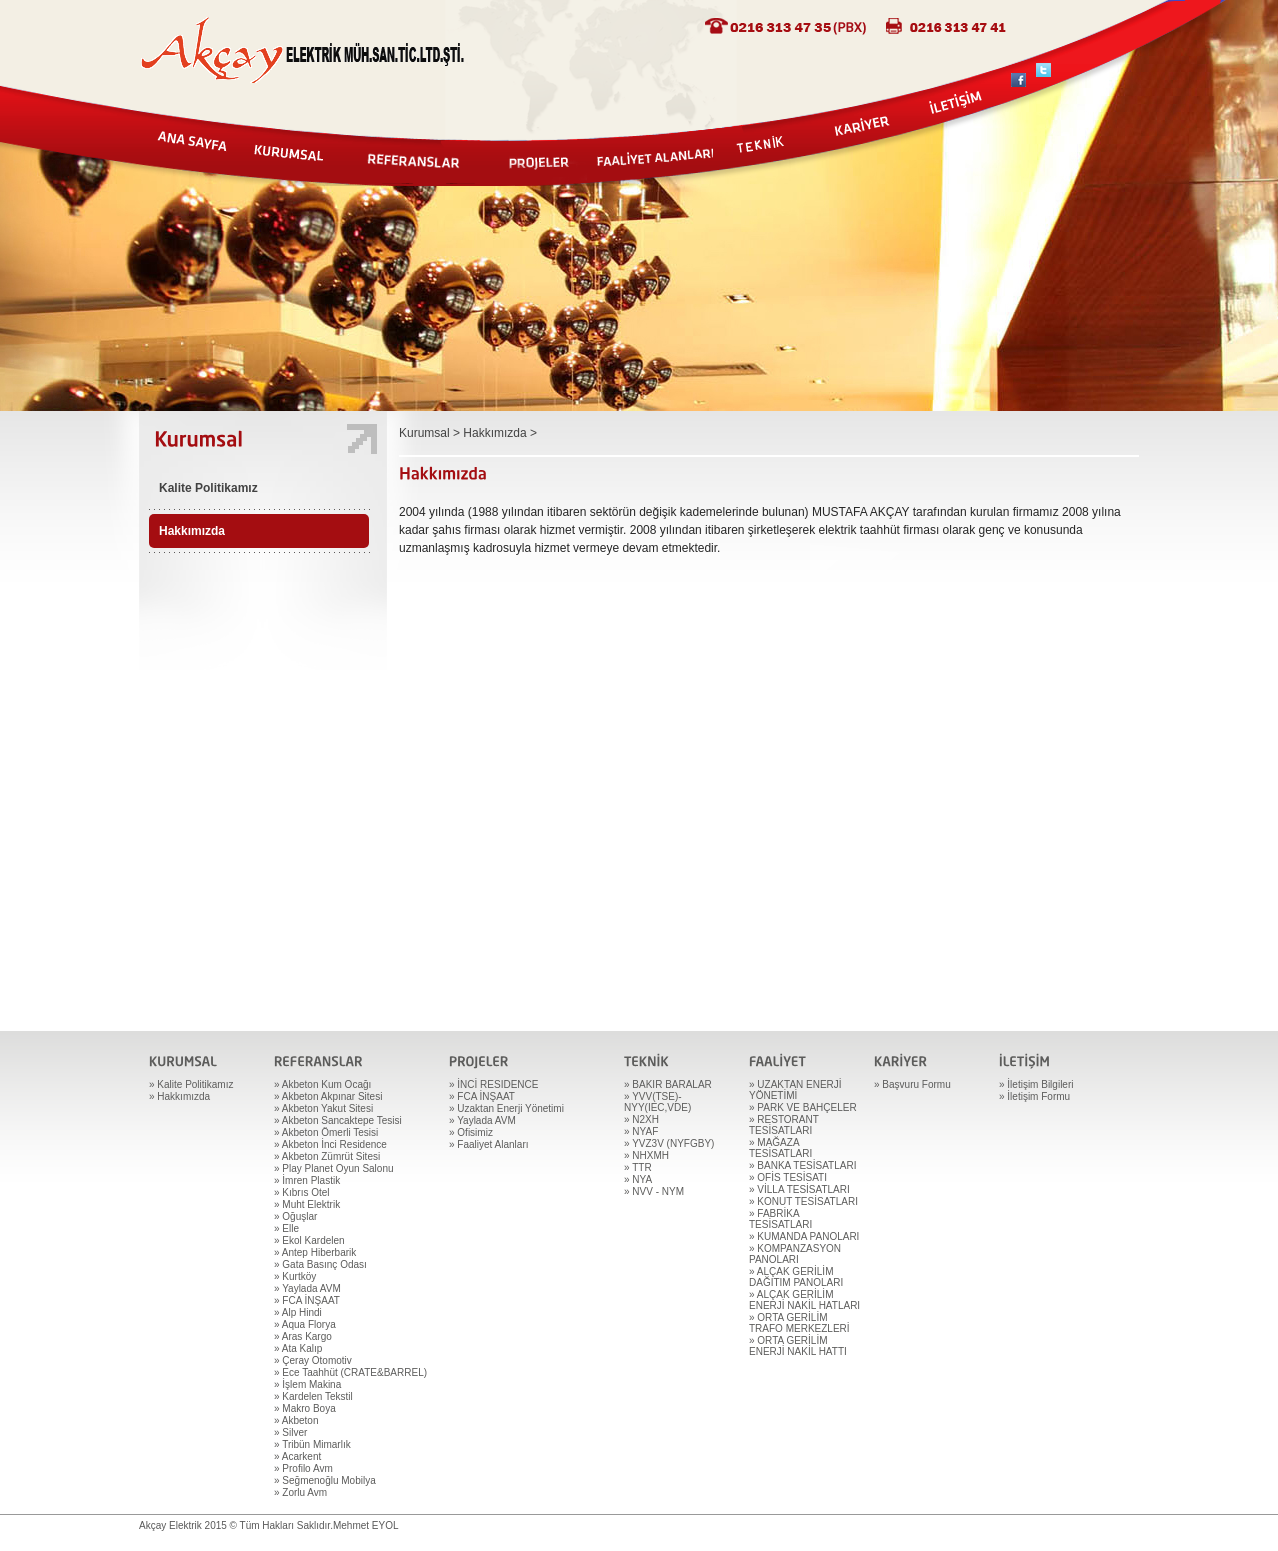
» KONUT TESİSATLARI (803, 1201)
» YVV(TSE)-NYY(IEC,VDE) (657, 1102)
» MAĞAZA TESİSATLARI (780, 1148)
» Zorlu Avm (300, 1492)
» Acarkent (297, 1456)
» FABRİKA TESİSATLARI (780, 1219)
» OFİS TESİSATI (788, 1177)
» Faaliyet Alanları (489, 1144)
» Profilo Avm (303, 1468)
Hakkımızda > (500, 433)
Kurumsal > (431, 433)
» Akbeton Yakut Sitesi (323, 1108)
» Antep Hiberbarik (315, 1252)
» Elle (286, 1228)
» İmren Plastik (307, 1180)
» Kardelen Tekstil (313, 1396)
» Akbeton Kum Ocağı (322, 1084)
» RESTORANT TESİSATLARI (784, 1125)
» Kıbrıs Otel (302, 1192)
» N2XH (641, 1119)
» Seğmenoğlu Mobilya (325, 1480)
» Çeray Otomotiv (313, 1360)
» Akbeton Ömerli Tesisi (326, 1132)
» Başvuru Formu (912, 1084)
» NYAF (641, 1131)
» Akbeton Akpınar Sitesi (328, 1096)
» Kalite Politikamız (191, 1084)
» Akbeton (296, 1420)
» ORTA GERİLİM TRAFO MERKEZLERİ (799, 1323)
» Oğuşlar (295, 1216)
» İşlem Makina (307, 1384)
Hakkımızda (192, 531)
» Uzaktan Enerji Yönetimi (506, 1108)
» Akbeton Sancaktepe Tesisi (338, 1120)
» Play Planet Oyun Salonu (334, 1168)
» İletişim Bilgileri (1036, 1084)
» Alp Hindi (298, 1312)
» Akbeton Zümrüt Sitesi (327, 1156)
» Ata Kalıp (298, 1348)
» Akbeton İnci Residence (330, 1144)
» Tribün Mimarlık (312, 1444)
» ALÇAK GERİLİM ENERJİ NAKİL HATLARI (804, 1300)
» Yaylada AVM (307, 1288)
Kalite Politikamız (208, 488)
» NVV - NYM (654, 1191)
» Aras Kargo (303, 1336)
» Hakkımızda (179, 1096)
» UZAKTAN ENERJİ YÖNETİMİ (795, 1090)
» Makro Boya (305, 1408)
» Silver (290, 1432)
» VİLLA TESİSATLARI (799, 1189)
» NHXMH (646, 1155)
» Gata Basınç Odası (320, 1264)
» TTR (638, 1167)
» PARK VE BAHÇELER (803, 1107)
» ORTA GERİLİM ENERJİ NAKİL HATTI (798, 1346)
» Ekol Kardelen (309, 1240)
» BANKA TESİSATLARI (802, 1165)
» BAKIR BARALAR (668, 1084)
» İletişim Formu (1034, 1096)
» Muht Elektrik (307, 1204)
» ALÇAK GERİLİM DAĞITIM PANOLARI (796, 1277)
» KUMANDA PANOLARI (804, 1236)
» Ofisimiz (471, 1132)
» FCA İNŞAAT (307, 1300)
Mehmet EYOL (366, 1525)
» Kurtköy (295, 1276)
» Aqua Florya (305, 1324)
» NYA (638, 1179)
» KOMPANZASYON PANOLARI (795, 1254)
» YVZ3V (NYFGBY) (669, 1143)
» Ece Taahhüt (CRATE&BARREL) (350, 1372)
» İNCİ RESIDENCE (493, 1084)
